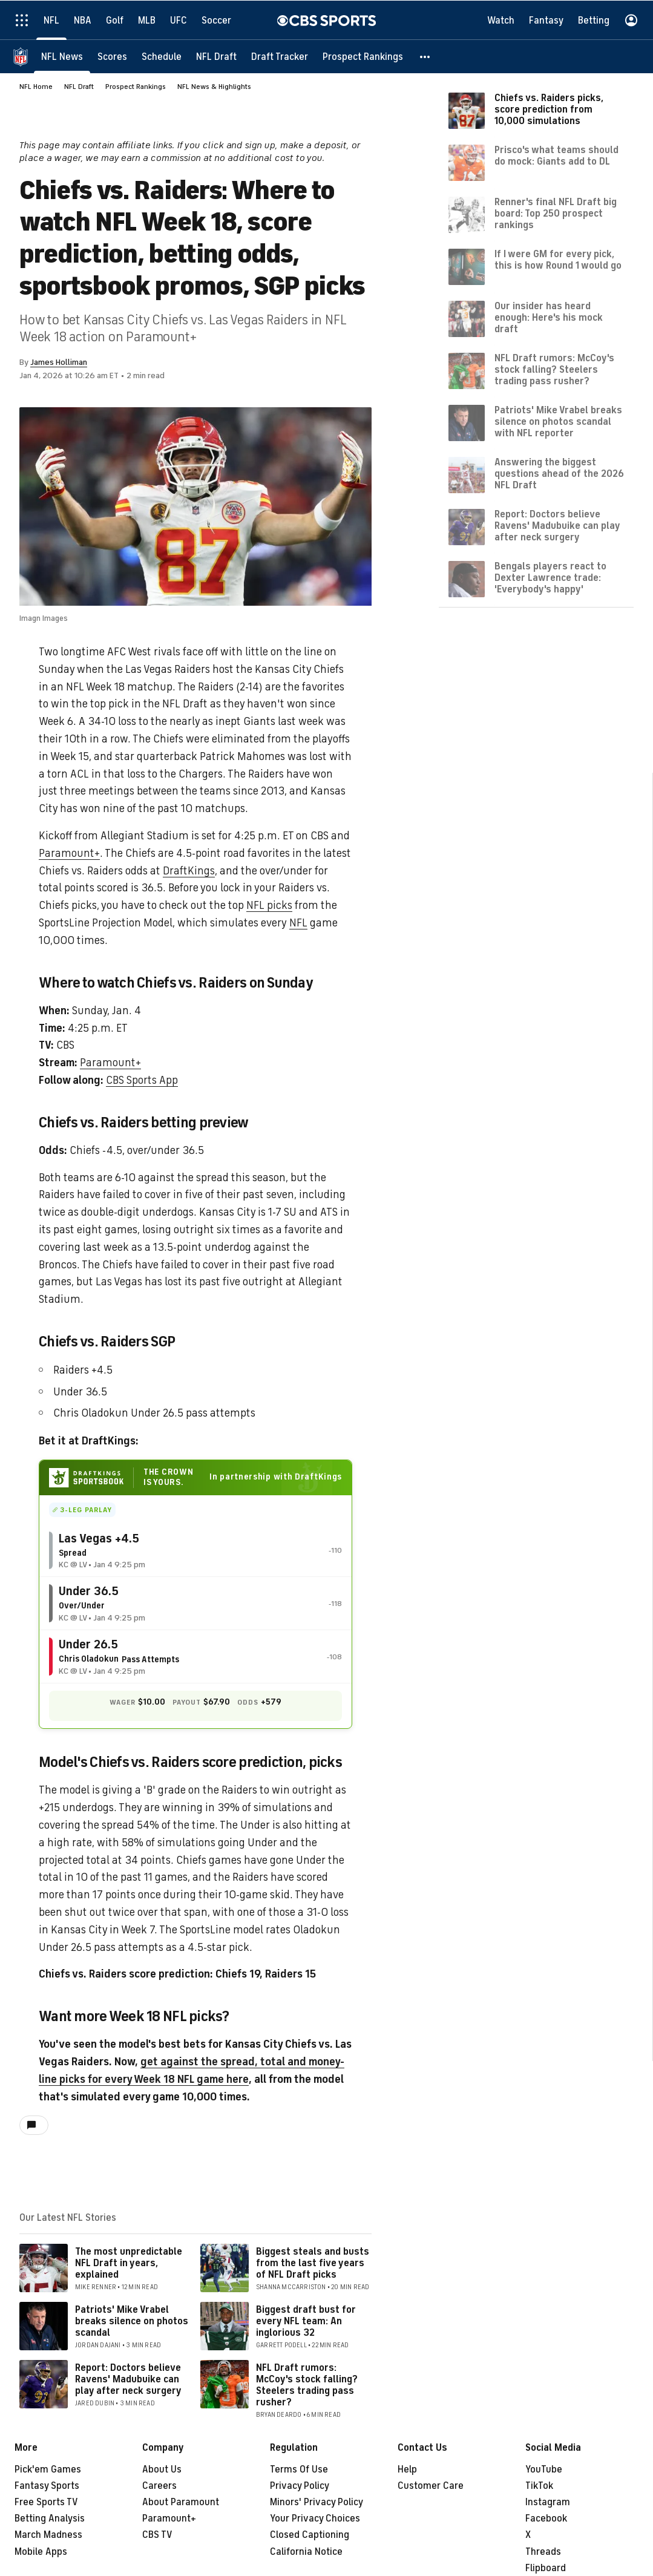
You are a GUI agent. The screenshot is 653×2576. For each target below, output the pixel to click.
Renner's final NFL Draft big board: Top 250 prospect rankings (555, 213)
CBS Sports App (142, 1080)
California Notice (306, 2552)
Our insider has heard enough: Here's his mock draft (548, 317)
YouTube (543, 2469)
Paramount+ (69, 853)
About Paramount (180, 2502)
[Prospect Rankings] (362, 56)
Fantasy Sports (47, 2486)
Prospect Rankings (135, 86)
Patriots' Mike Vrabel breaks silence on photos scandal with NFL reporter (558, 421)
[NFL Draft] (216, 56)
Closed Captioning (309, 2535)
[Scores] (112, 56)
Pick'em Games (48, 2469)
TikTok (539, 2486)
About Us (162, 2469)
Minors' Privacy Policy (316, 2502)
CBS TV (157, 2535)
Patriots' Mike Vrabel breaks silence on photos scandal (131, 2321)
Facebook (546, 2518)
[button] (425, 56)
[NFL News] (62, 56)
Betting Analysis (50, 2518)
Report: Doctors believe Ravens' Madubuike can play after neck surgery (128, 2379)
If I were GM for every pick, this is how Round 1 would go (558, 259)
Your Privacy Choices (315, 2518)
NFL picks (269, 905)
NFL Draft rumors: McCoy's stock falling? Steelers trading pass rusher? (307, 2385)
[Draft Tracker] (279, 56)
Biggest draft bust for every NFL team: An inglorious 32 (306, 2321)
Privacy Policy (299, 2486)
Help (407, 2469)
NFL (298, 922)
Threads (543, 2552)
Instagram (547, 2502)
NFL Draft (79, 86)
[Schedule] (161, 56)
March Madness (48, 2535)
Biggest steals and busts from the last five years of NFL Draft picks (312, 2263)
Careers (159, 2486)
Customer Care (431, 2486)
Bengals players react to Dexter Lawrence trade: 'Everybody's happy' (550, 577)
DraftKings (189, 870)
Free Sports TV (46, 2502)
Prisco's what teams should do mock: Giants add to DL (556, 155)
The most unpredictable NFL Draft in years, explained (128, 2263)
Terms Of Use (299, 2469)
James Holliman (58, 362)
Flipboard (545, 2568)
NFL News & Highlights (214, 86)
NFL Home (36, 86)
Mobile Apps (41, 2552)
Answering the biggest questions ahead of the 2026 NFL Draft (559, 473)
